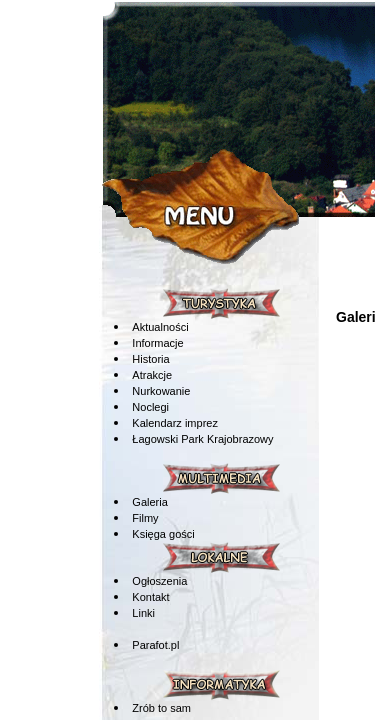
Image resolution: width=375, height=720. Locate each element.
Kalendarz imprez (175, 423)
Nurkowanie (161, 391)
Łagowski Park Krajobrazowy (202, 439)
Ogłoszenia (159, 581)
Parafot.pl (155, 645)
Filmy (145, 518)
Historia (150, 359)
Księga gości (163, 534)
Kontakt (150, 597)
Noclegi (150, 407)
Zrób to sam (161, 708)
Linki (143, 613)
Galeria (149, 502)
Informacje (157, 343)
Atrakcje (152, 375)
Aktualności (160, 327)
